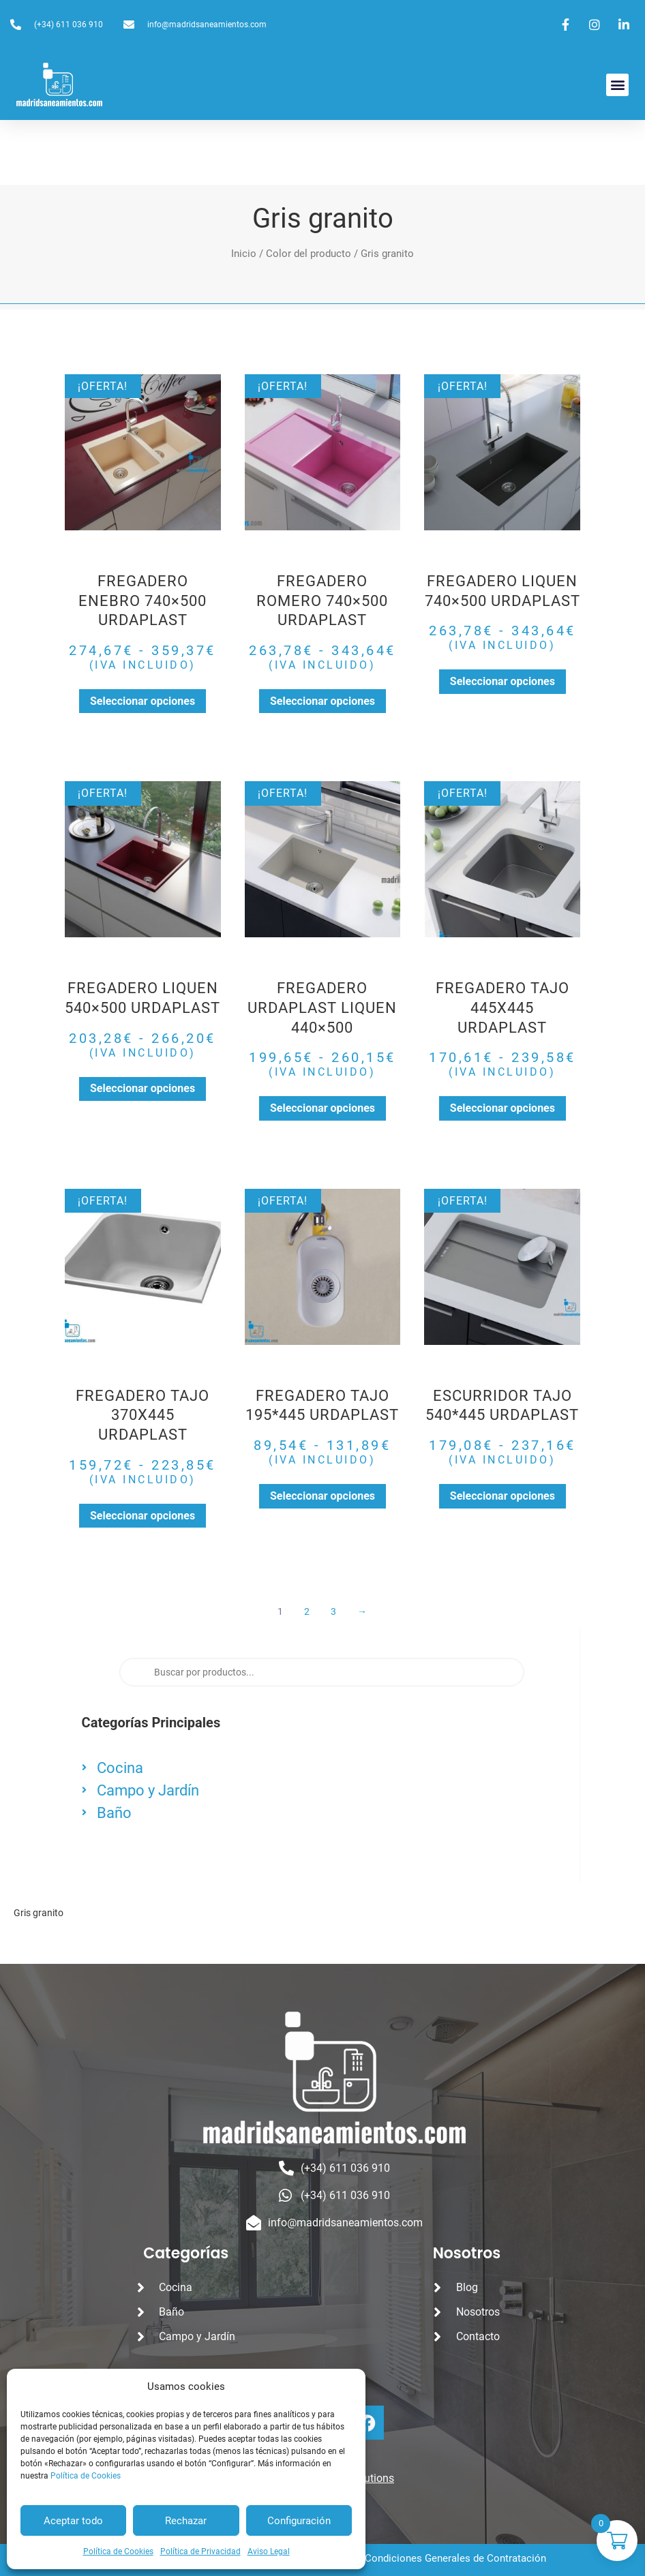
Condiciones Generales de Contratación (455, 2558)
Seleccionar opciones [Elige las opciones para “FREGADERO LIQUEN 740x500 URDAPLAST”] (502, 681)
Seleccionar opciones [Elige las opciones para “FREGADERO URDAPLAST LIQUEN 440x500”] (322, 1108)
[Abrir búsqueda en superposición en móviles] (321, 1672)
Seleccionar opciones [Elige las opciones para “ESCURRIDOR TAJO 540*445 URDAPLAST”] (502, 1495)
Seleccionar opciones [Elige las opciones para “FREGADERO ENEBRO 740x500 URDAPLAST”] (142, 701)
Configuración (299, 2521)
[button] (617, 85)
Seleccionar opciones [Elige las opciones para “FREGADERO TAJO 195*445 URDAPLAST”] (322, 1495)
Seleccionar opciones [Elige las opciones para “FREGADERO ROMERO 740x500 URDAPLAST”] (322, 701)
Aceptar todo (73, 2521)
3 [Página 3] (334, 1611)
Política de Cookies (85, 2476)
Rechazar (186, 2521)
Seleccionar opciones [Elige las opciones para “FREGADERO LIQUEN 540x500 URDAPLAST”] (142, 1088)
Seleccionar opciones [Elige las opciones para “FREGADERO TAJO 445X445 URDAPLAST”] (502, 1108)
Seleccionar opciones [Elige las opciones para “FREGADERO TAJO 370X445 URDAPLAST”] (142, 1515)
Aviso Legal (268, 2551)
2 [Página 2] (307, 1611)
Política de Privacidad (200, 2551)
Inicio (243, 253)
